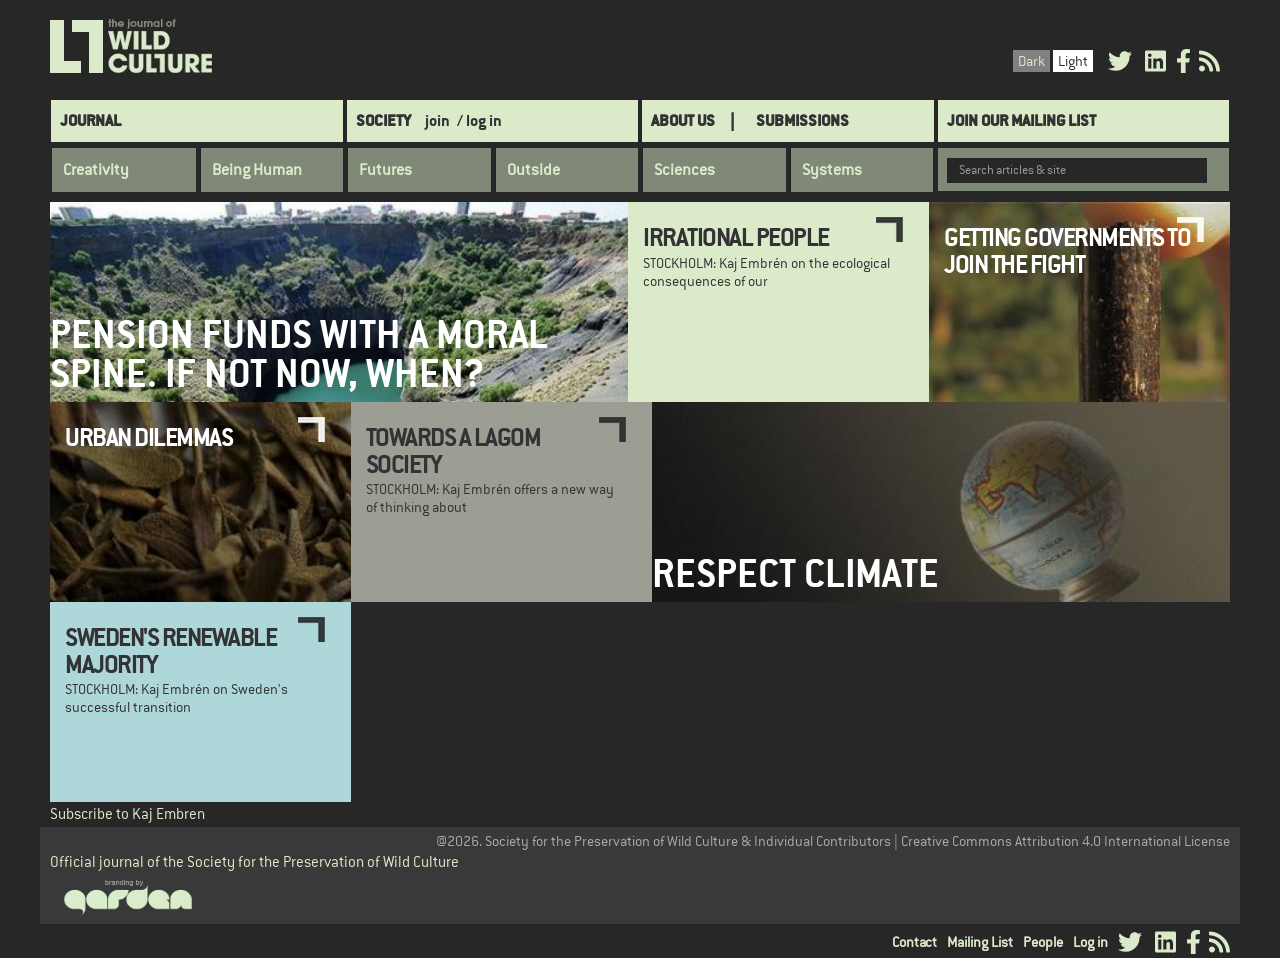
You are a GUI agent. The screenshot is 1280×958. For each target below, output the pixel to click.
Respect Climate (795, 573)
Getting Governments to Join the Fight (1067, 250)
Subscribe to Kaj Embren (127, 813)
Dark (1031, 61)
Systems (832, 170)
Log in (1090, 942)
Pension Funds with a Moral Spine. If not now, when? (299, 354)
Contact (914, 942)
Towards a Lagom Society (453, 450)
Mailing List (980, 942)
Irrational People (736, 237)
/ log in (479, 120)
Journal (90, 120)
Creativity (96, 170)
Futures (385, 170)
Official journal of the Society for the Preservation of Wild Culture (254, 861)
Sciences (684, 170)
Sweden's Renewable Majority (170, 650)
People (1043, 942)
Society (383, 120)
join (437, 120)
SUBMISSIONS (802, 120)
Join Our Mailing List (1021, 120)
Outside (533, 170)
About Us (683, 120)
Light (1073, 61)
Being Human (257, 170)
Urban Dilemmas (148, 437)
